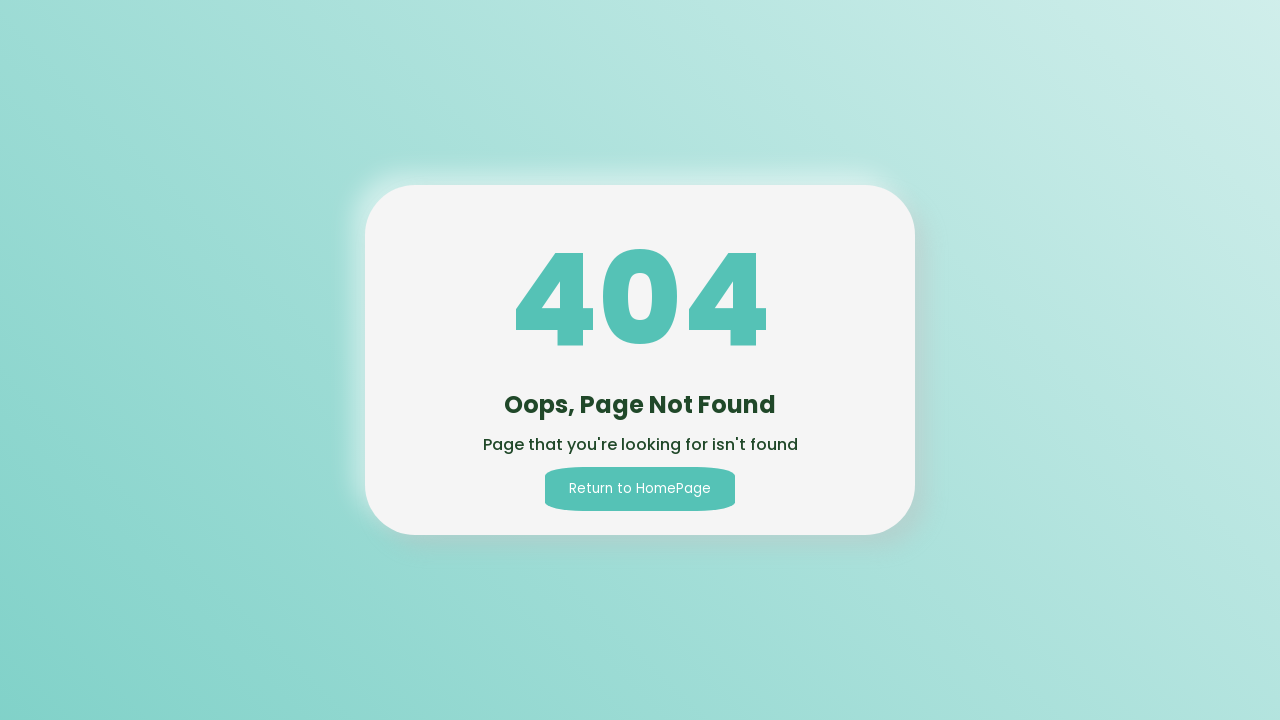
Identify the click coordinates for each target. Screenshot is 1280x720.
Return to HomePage (640, 488)
